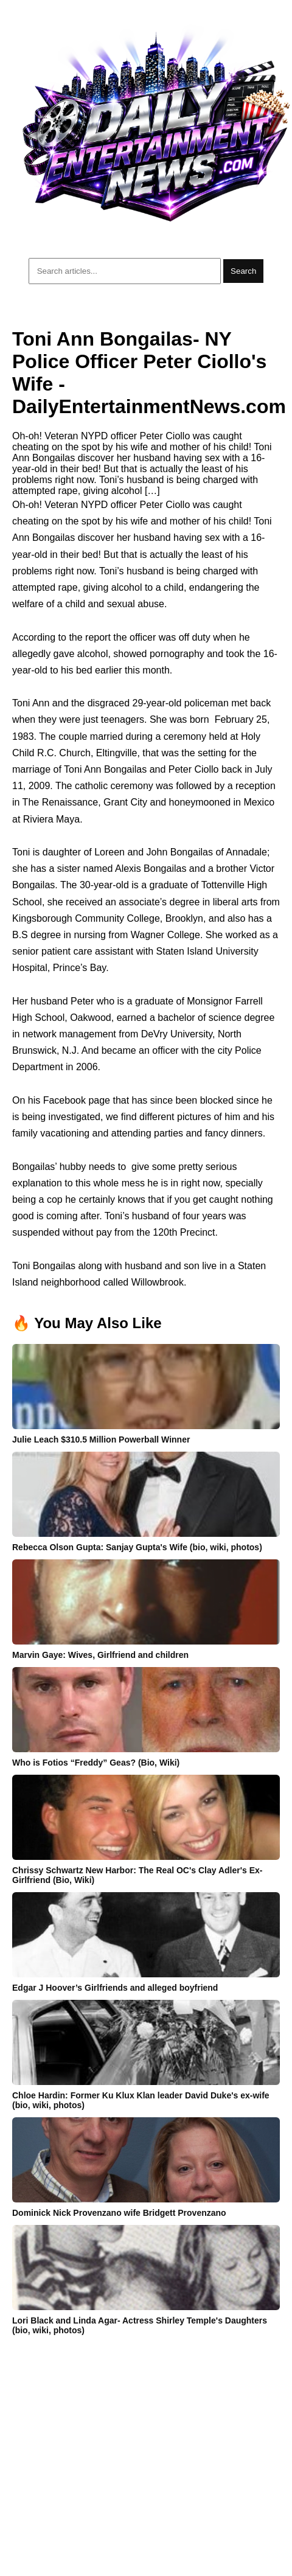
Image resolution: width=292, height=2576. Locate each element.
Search (243, 271)
